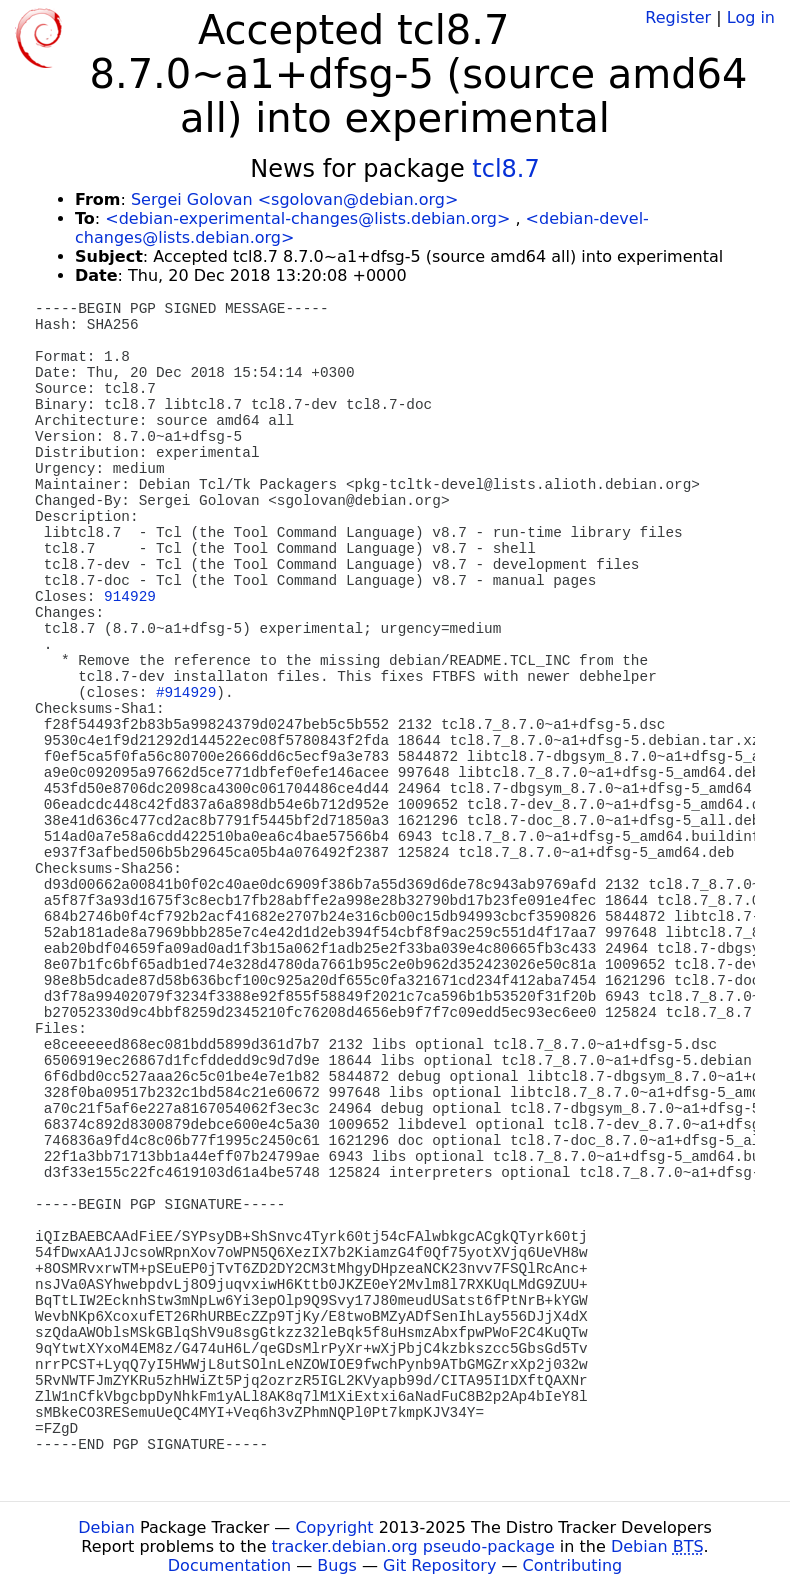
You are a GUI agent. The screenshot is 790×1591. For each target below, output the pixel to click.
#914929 (186, 693)
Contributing (573, 1565)
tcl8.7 (505, 169)
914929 (130, 597)
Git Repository (439, 1565)
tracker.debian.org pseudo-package (413, 1546)
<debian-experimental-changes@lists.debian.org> (307, 218)
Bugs (337, 1565)
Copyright (334, 1527)
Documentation (229, 1565)
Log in (751, 17)
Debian (106, 1527)
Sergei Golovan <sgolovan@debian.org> (294, 199)
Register (678, 17)
